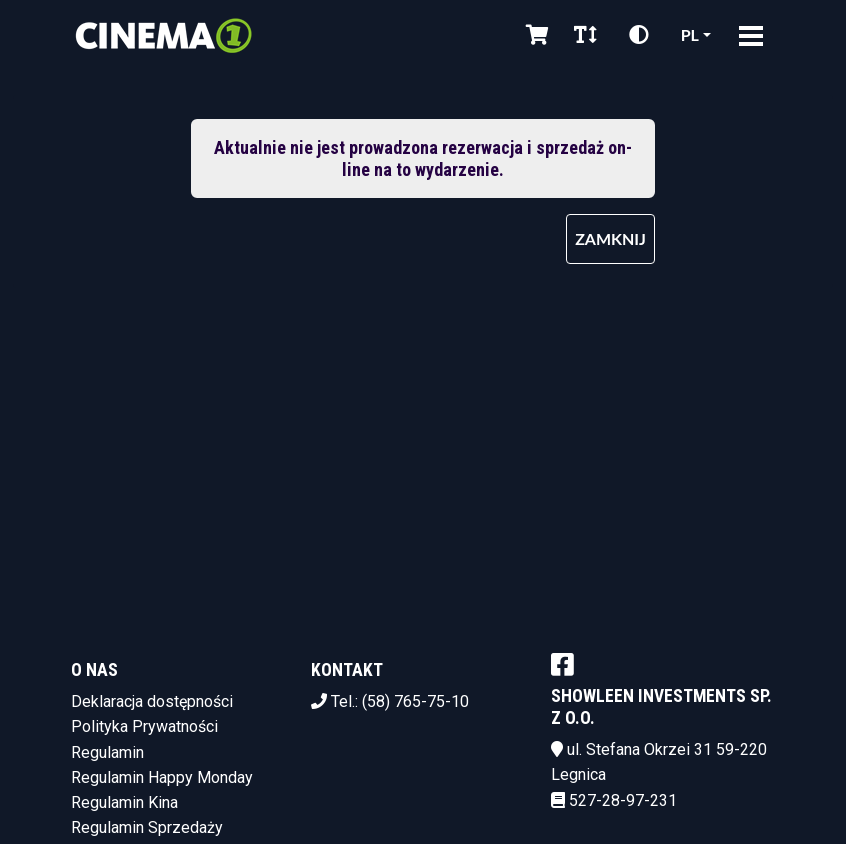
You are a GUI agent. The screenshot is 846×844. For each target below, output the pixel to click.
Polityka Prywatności (144, 726)
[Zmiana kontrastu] (639, 35)
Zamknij (610, 238)
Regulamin (107, 752)
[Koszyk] (534, 35)
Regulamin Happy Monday (162, 777)
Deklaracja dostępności (152, 701)
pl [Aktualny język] (690, 34)
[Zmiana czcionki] (585, 35)
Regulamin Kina (124, 802)
